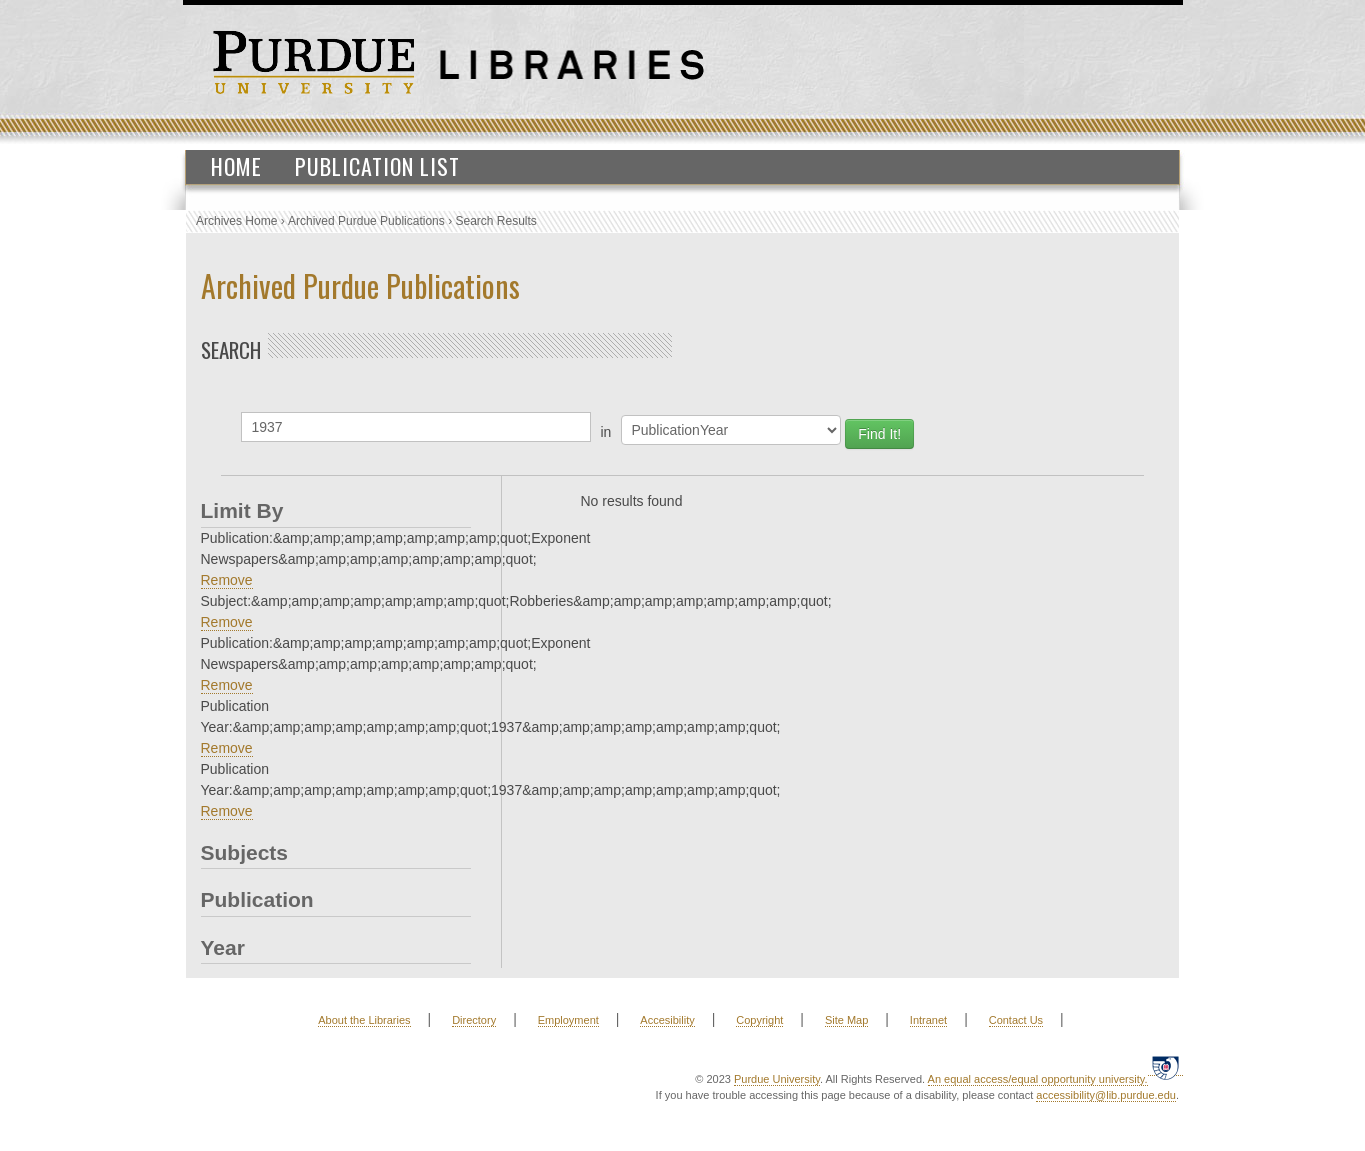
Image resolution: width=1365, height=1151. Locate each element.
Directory (474, 1020)
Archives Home (236, 221)
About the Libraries (364, 1020)
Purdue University (777, 1079)
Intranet (928, 1020)
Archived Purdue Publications (366, 221)
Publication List (377, 166)
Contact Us (1016, 1020)
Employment (568, 1020)
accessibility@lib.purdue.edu (1106, 1095)
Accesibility (667, 1020)
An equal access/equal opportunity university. (1038, 1079)
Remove (227, 580)
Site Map (846, 1020)
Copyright (759, 1020)
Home (236, 166)
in (606, 432)
